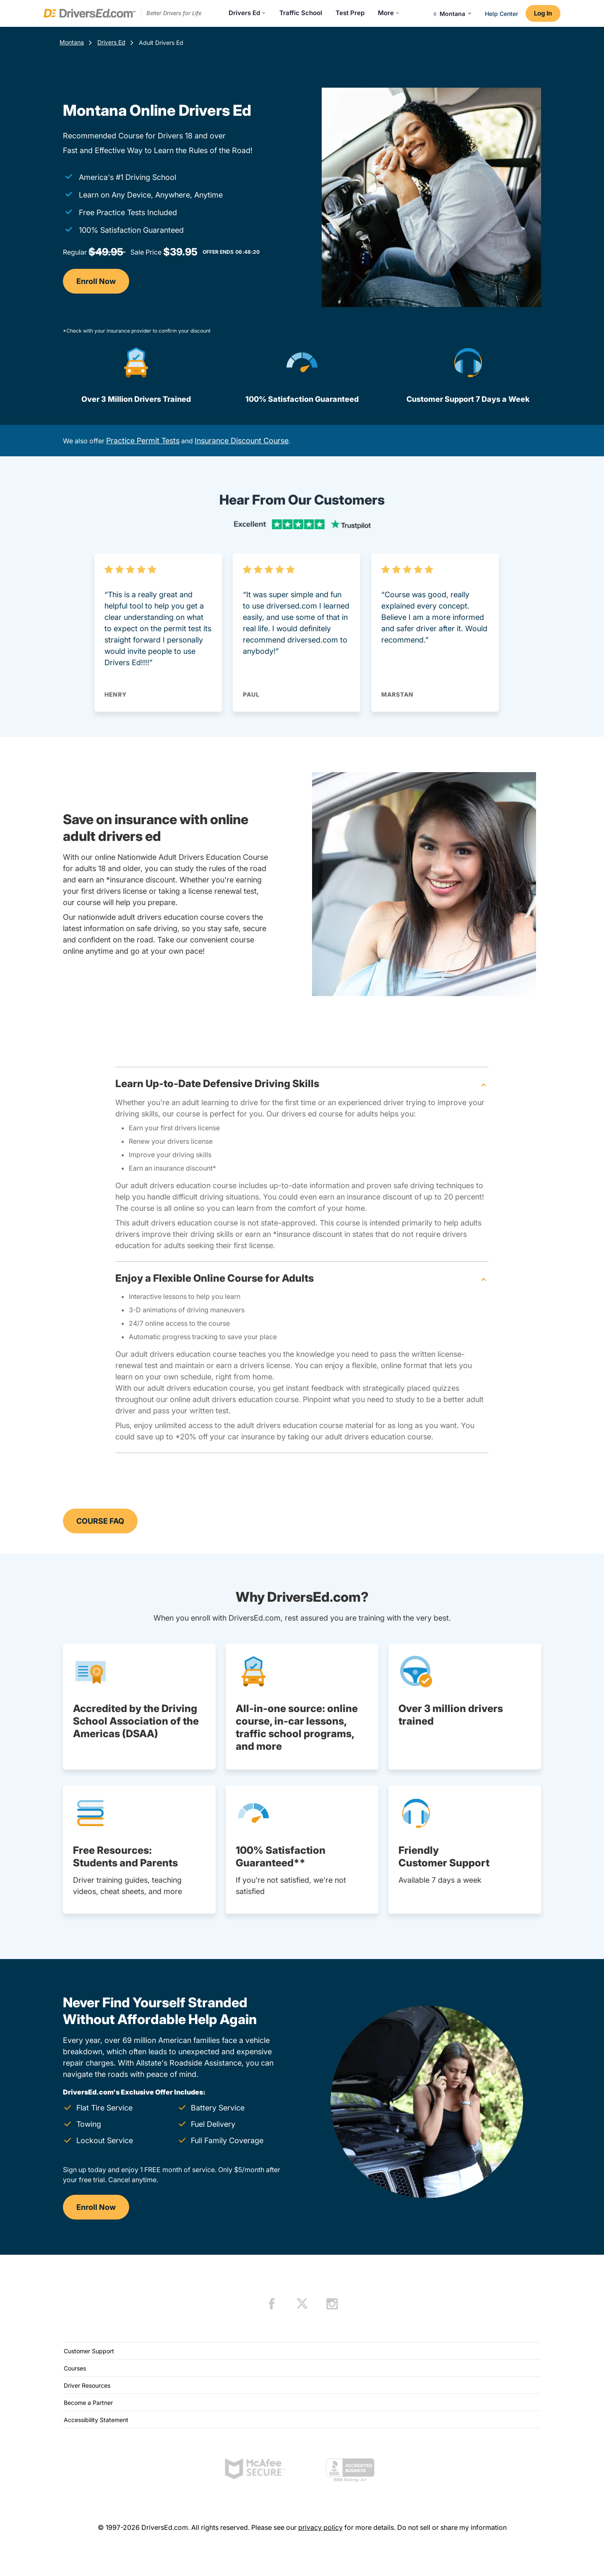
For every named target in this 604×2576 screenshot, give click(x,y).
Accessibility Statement (96, 2419)
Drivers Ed (247, 13)
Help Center (501, 13)
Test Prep (350, 13)
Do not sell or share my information (452, 2527)
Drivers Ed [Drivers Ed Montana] (111, 42)
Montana (72, 42)
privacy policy (320, 2527)
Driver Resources (87, 2385)
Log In (543, 13)
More (389, 13)
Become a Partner (88, 2402)
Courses (75, 2368)
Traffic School (300, 13)
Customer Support (89, 2351)
